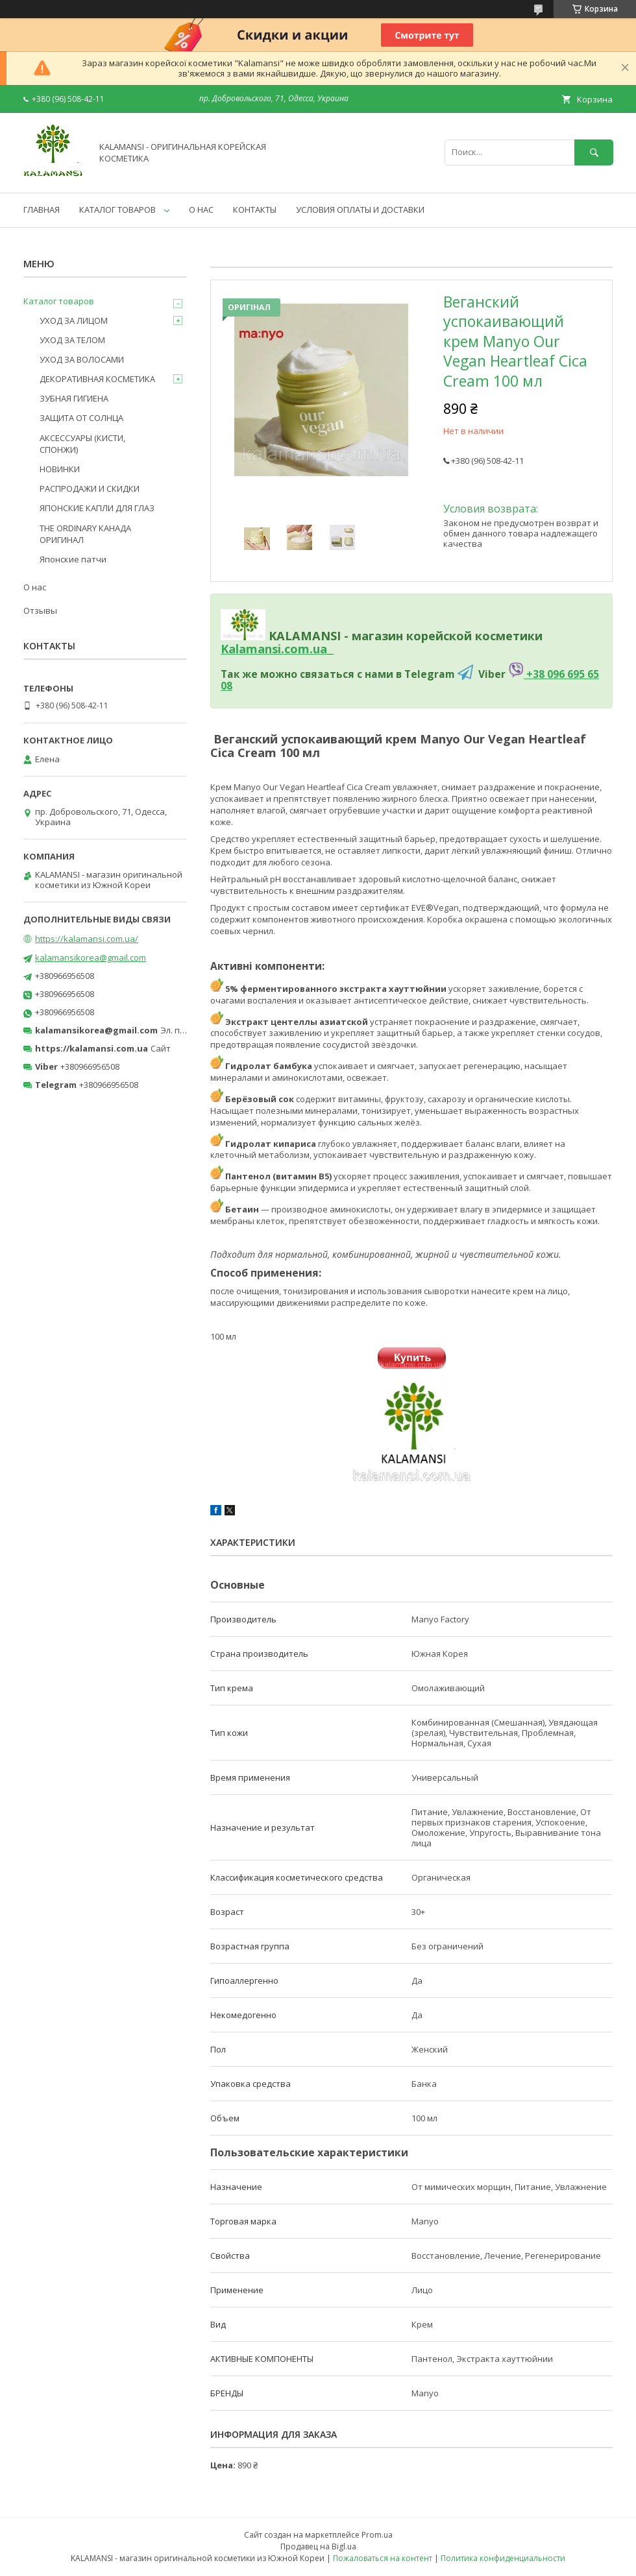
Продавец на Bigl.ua (318, 2546)
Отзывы (40, 610)
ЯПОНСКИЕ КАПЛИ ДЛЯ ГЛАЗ (97, 508)
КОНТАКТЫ (254, 209)
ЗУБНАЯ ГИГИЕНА (74, 398)
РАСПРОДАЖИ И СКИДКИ (90, 488)
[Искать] (593, 152)
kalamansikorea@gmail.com (90, 957)
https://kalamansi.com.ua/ (86, 938)
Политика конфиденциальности (503, 2558)
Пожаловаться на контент (382, 2558)
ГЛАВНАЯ (41, 209)
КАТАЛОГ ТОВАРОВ (117, 209)
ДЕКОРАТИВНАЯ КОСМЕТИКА (97, 379)
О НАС (201, 209)
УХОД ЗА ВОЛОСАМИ (82, 359)
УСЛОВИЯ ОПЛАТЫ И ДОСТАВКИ (360, 209)
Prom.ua (377, 2534)
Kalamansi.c (255, 648)
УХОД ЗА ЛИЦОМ (74, 320)
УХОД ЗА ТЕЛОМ (72, 340)
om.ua (308, 648)
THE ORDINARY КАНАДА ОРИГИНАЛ (85, 534)
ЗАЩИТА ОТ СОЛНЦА (81, 418)
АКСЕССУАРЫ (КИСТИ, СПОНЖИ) (82, 443)
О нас (34, 587)
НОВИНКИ (60, 469)
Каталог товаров (58, 301)
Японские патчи (73, 559)
